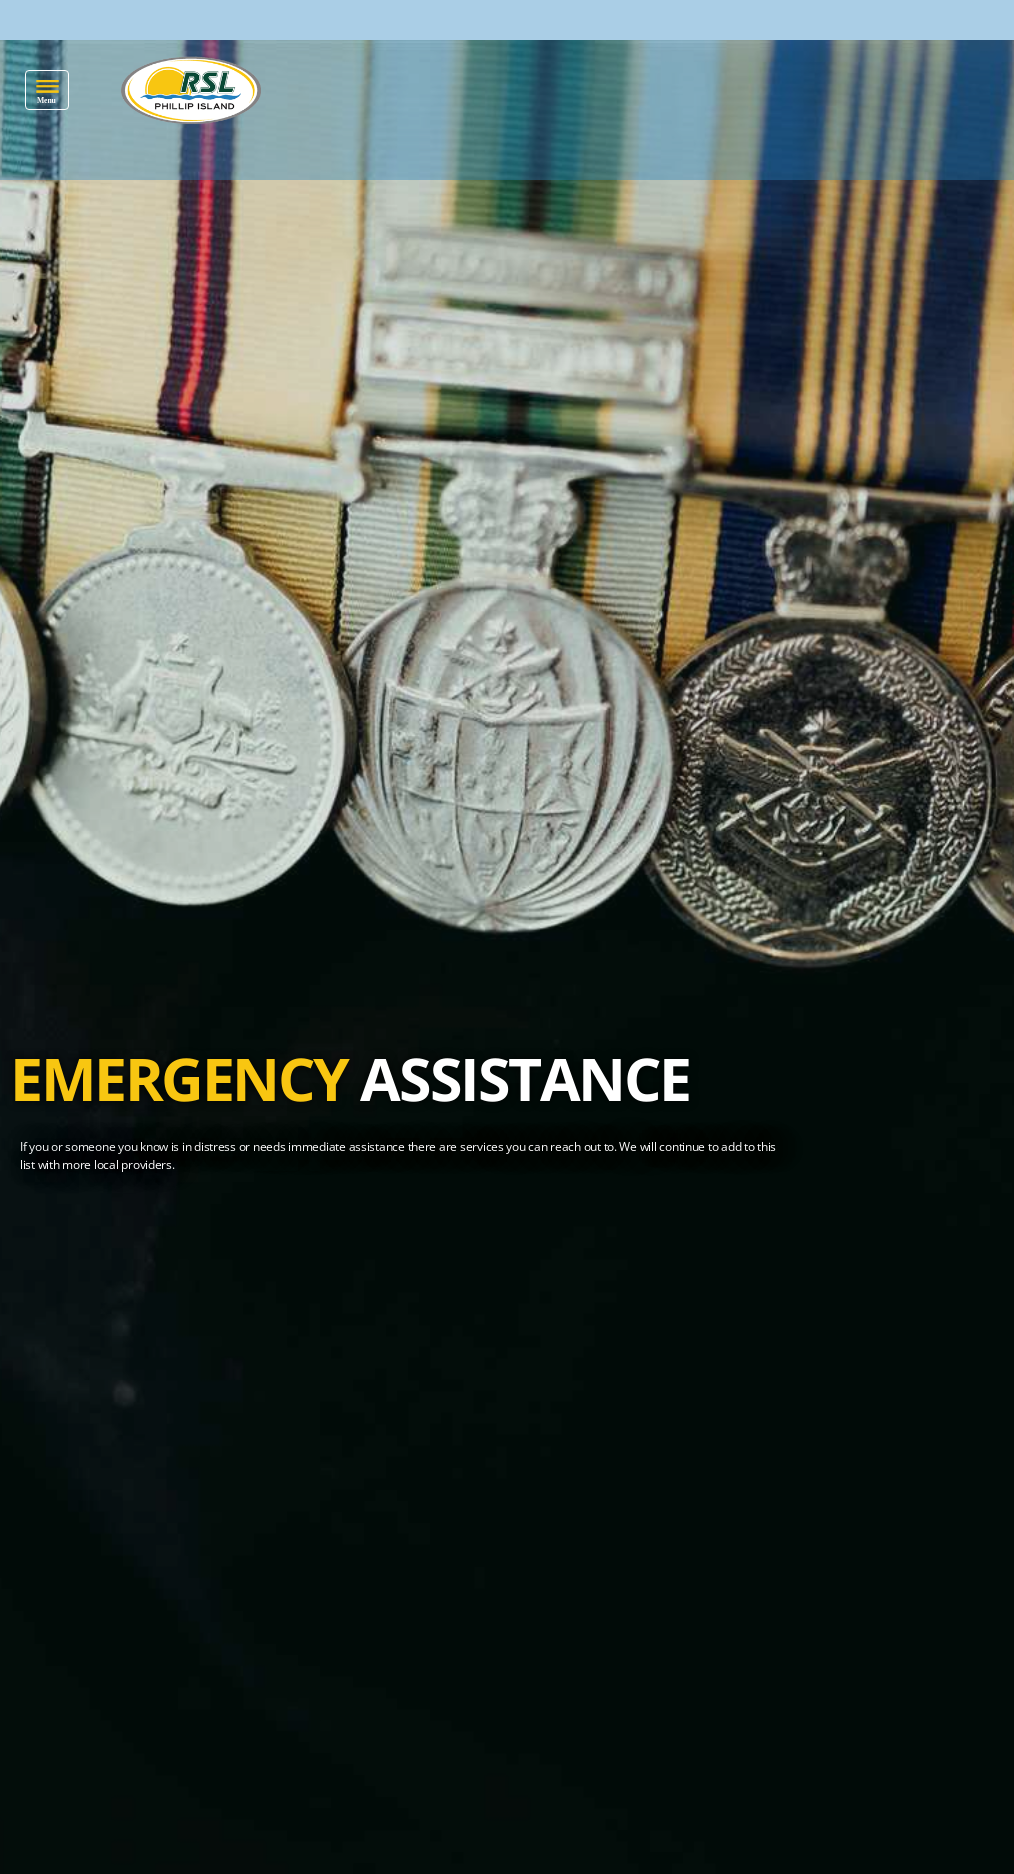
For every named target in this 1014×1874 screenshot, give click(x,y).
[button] (47, 90)
